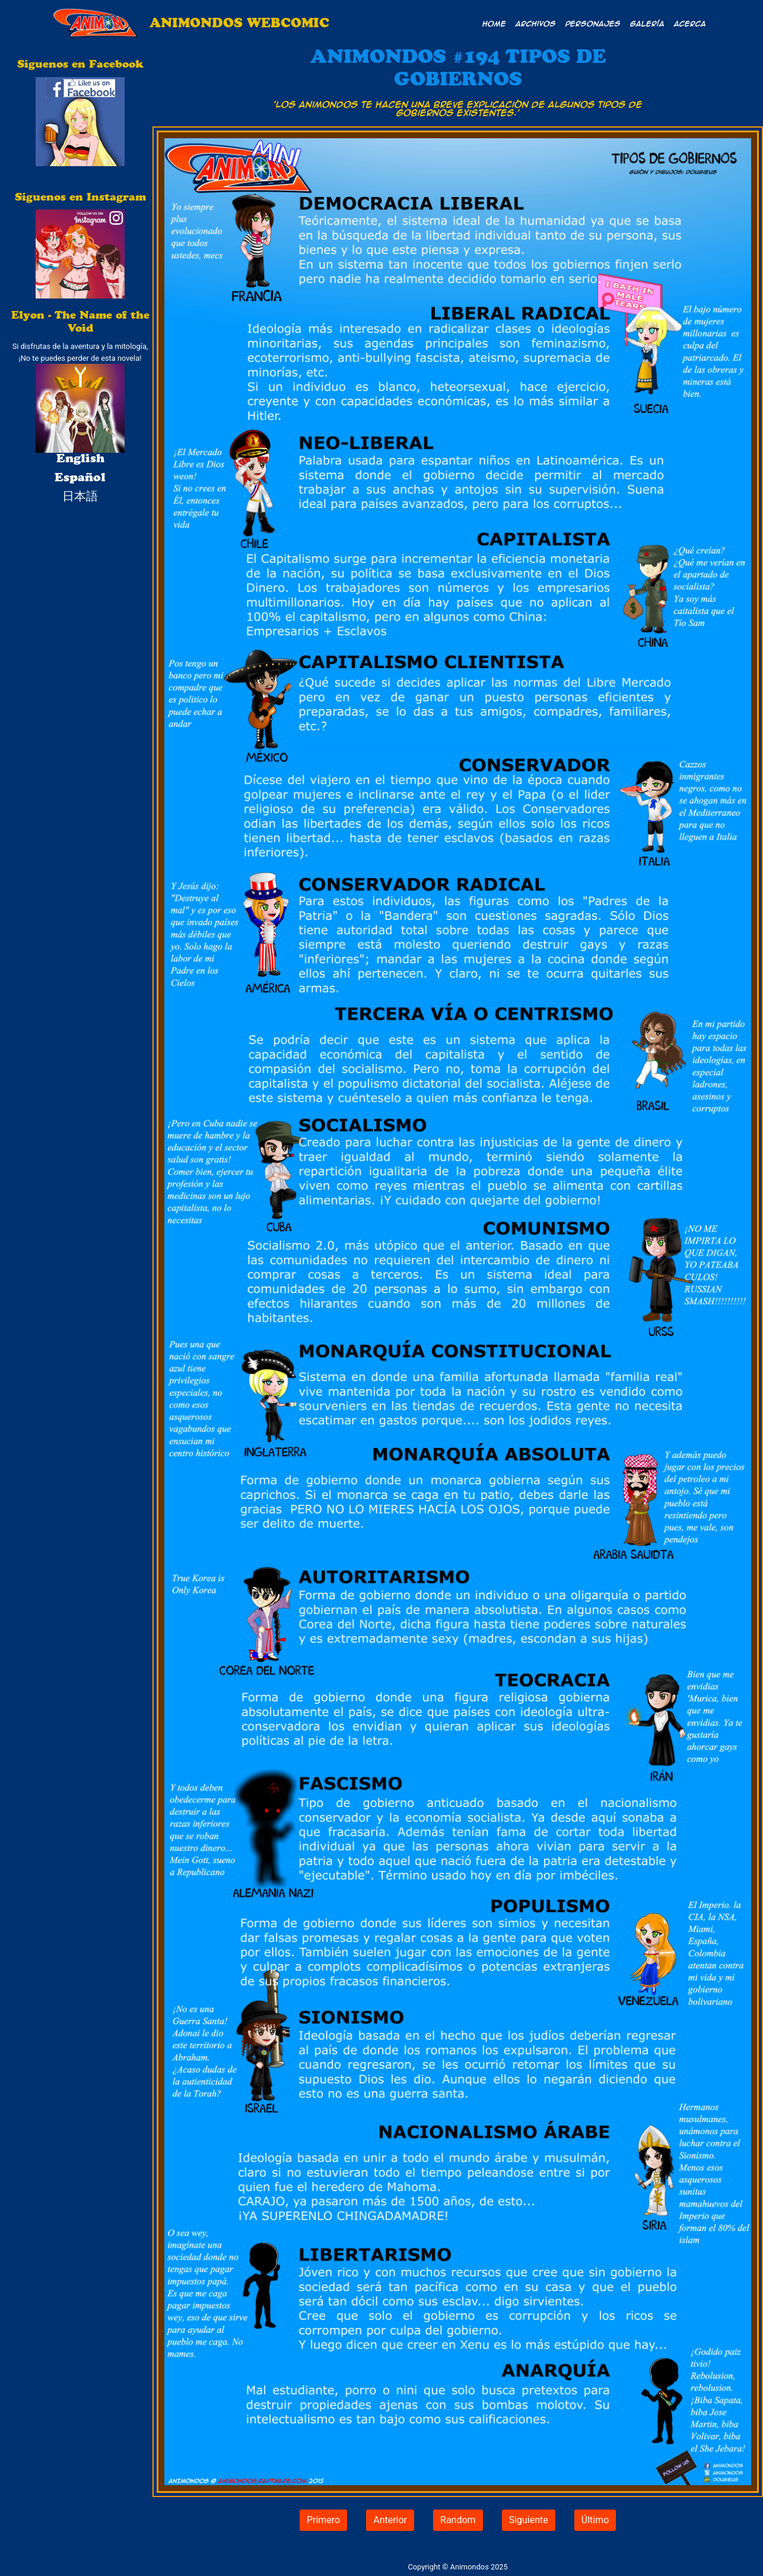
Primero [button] (323, 2520)
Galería (647, 23)
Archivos (536, 23)
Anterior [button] (390, 2520)
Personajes (593, 23)
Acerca (690, 23)
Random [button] (458, 2520)
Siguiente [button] (528, 2520)
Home (494, 23)
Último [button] (595, 2520)
